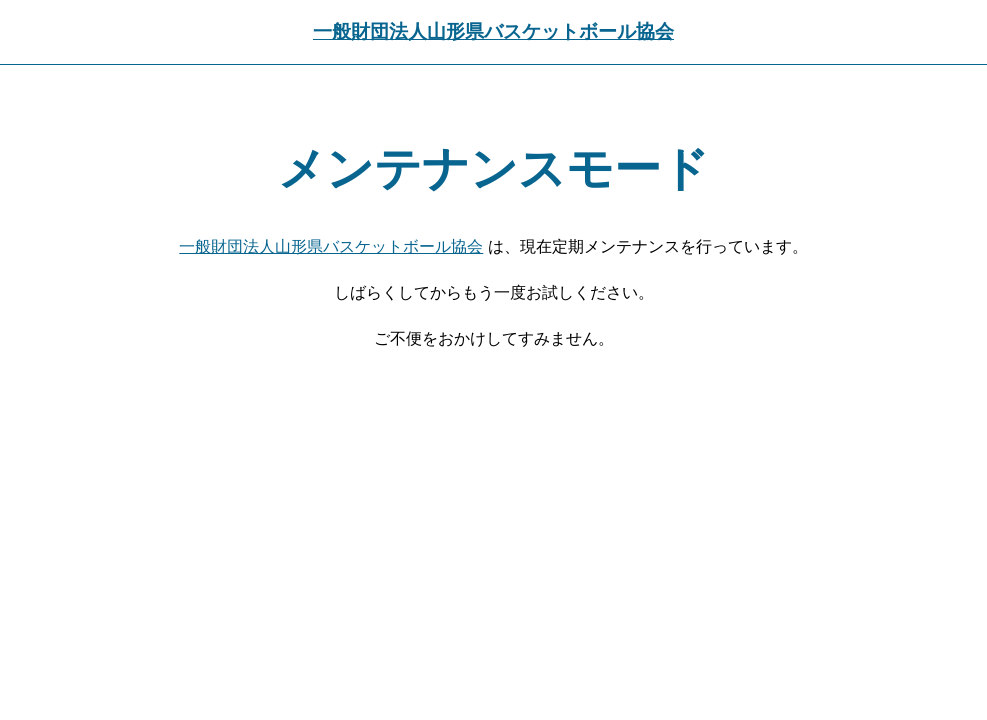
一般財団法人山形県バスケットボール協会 (493, 31)
